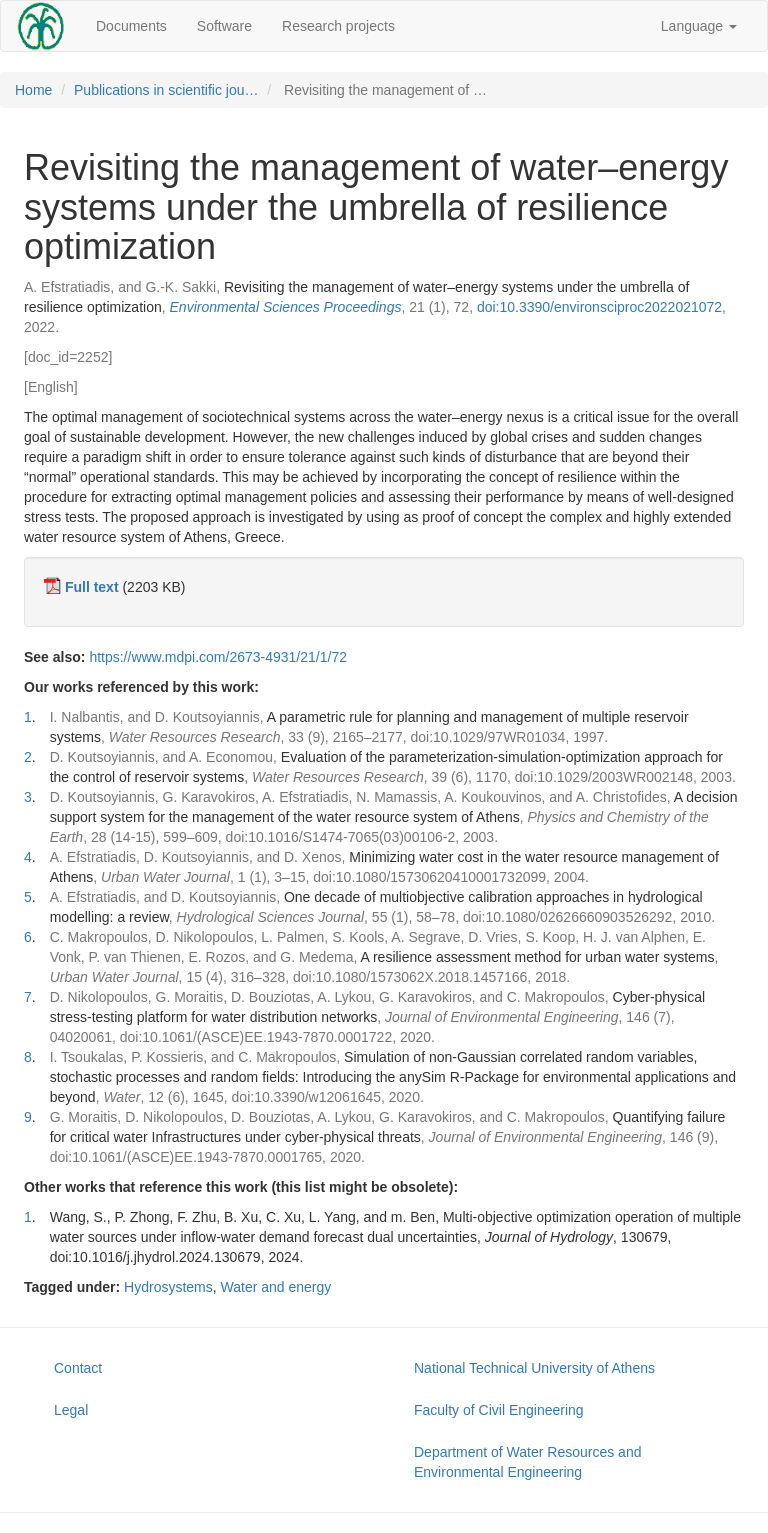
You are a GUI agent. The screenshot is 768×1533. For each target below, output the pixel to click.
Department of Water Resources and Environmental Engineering (527, 1462)
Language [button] (699, 26)
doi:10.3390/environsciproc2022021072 (599, 307)
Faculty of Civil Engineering (499, 1410)
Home (33, 90)
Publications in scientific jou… (166, 90)
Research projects (338, 26)
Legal (71, 1410)
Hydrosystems (168, 1287)
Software (224, 26)
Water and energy (276, 1287)
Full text (92, 587)
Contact (78, 1368)
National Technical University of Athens (534, 1368)
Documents (131, 26)
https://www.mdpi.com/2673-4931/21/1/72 (218, 657)
